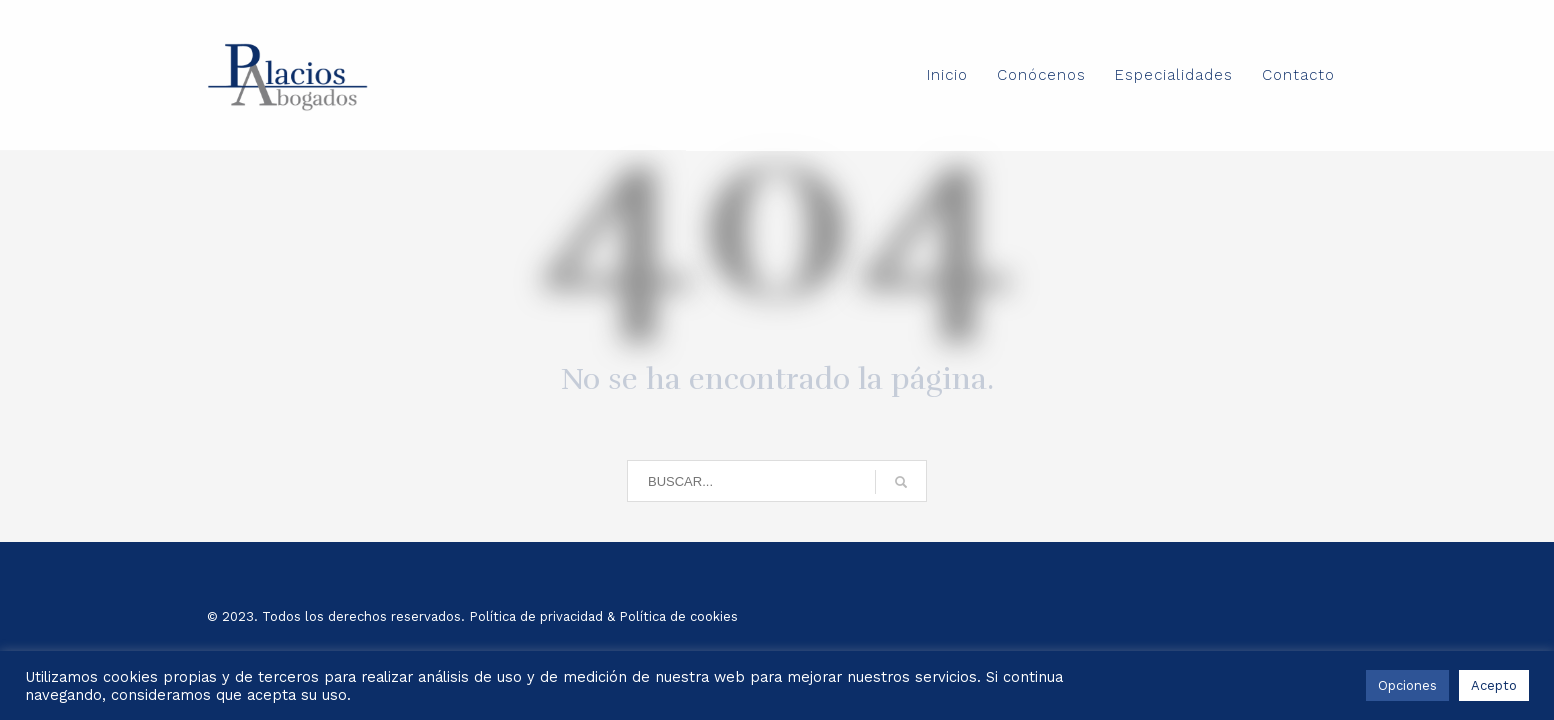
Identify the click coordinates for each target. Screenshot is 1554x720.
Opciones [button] (1407, 685)
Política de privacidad (536, 616)
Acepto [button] (1494, 685)
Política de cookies (678, 616)
